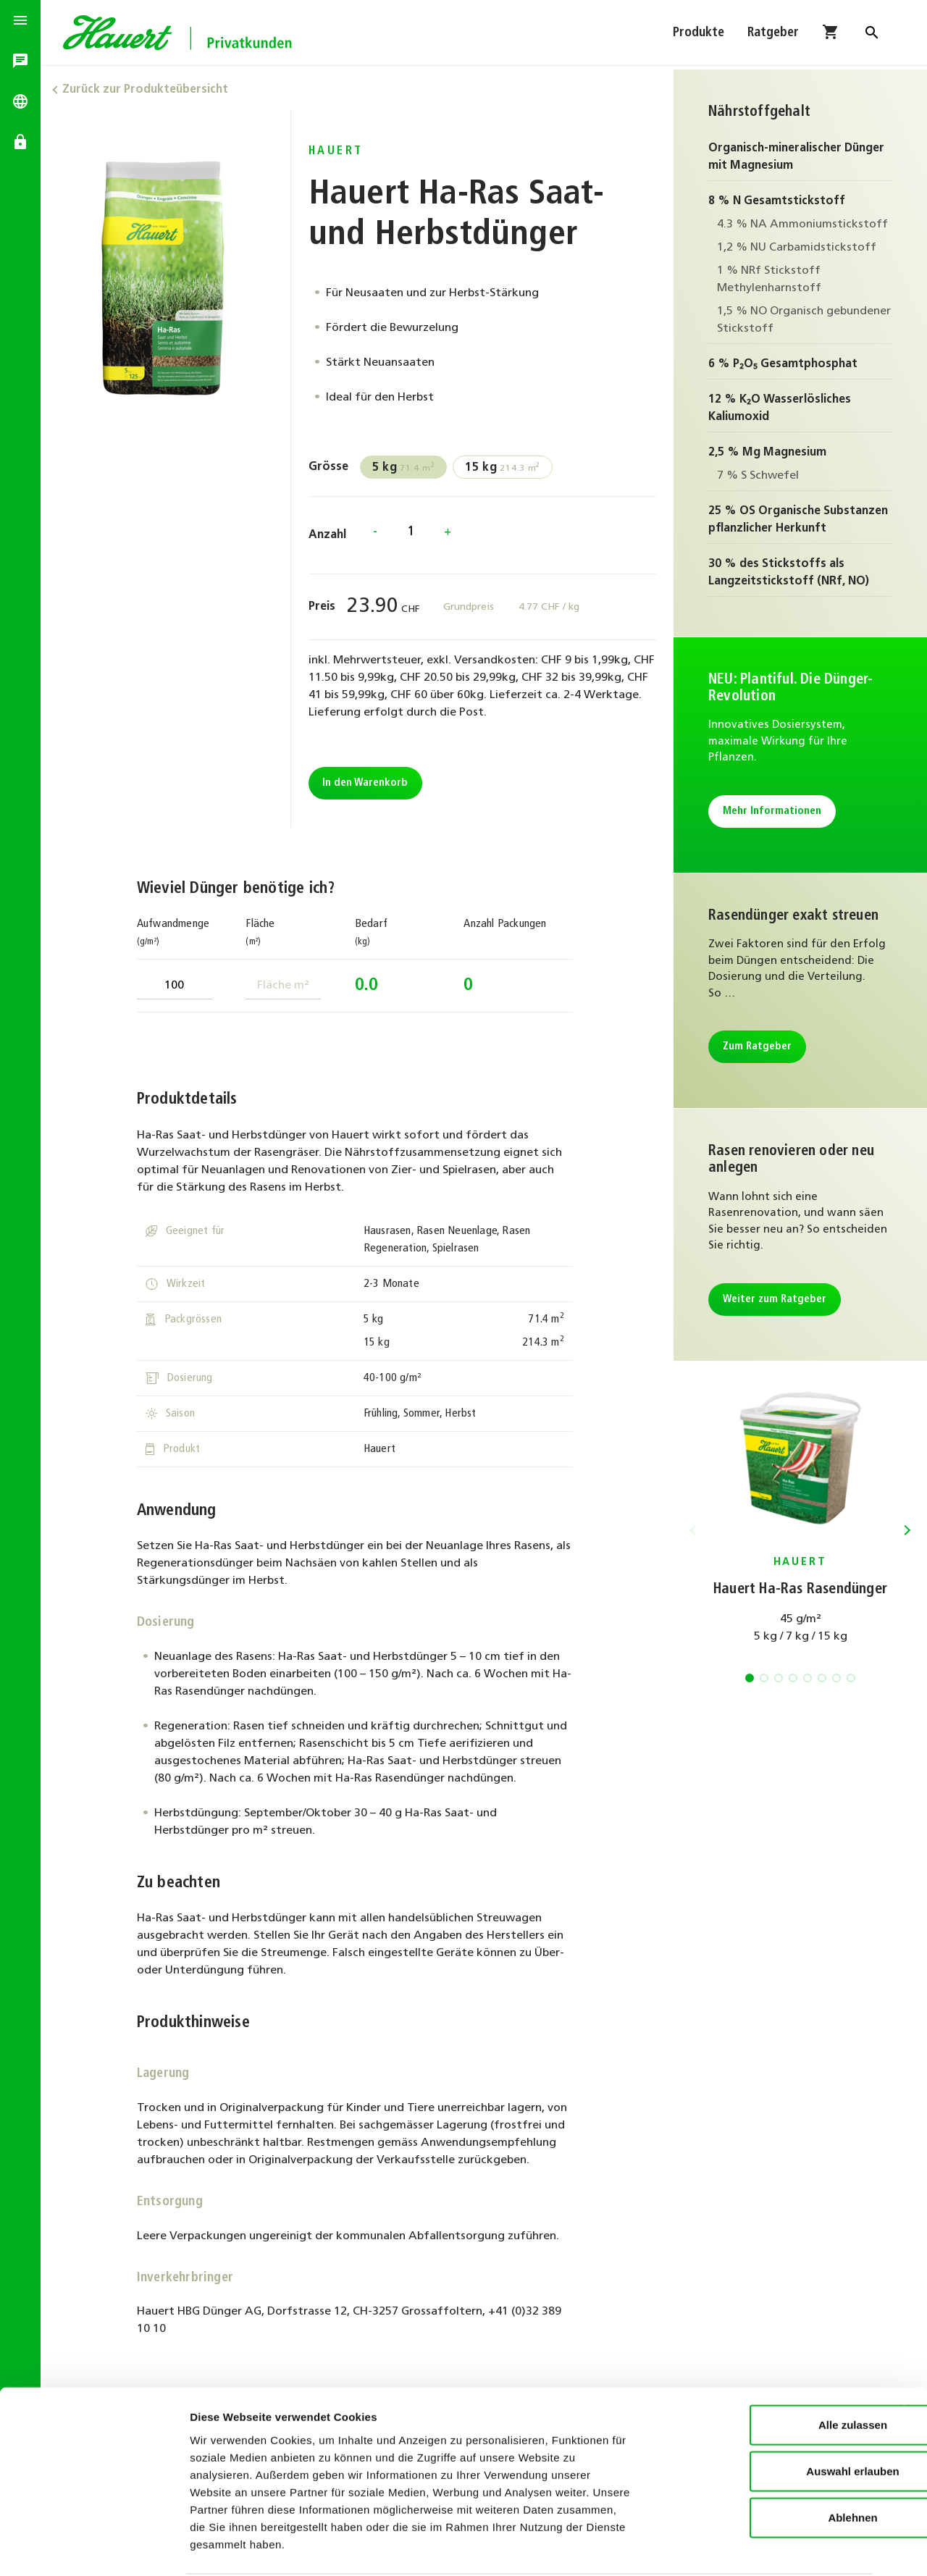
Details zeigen (770, 2547)
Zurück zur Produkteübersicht (149, 90)
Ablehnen (769, 2462)
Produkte (698, 34)
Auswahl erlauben (769, 2415)
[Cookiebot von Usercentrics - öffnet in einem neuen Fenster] (93, 2548)
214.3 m (505, 468)
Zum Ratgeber (757, 1046)
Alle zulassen (768, 2369)
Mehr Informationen (772, 811)
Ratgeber (773, 34)
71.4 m (406, 468)
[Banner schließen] (904, 2354)
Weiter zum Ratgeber (774, 1299)
